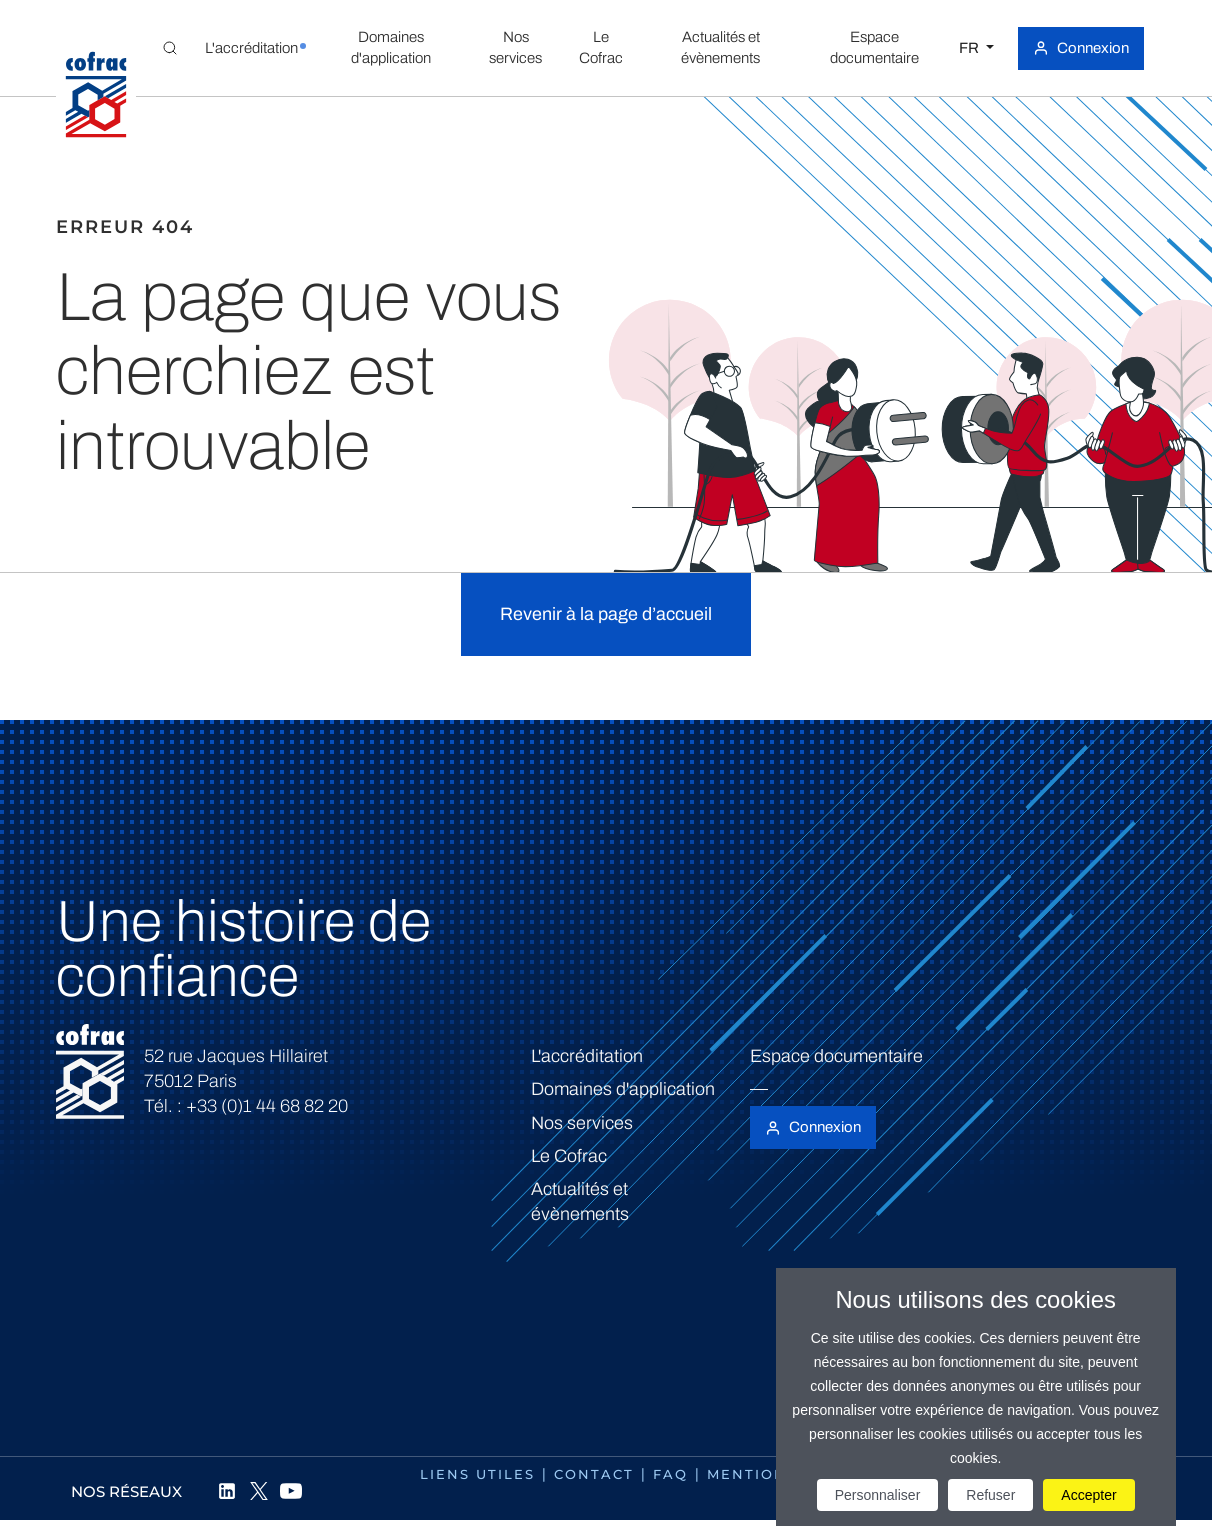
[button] (251, 48)
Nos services (582, 1123)
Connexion (1093, 48)
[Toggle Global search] (170, 48)
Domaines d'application (623, 1089)
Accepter (1088, 1495)
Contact (594, 1474)
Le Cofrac (569, 1156)
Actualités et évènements (580, 1201)
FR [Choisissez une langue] (970, 48)
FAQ (670, 1474)
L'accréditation (587, 1056)
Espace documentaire (836, 1056)
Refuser (990, 1495)
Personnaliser (878, 1495)
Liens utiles (477, 1474)
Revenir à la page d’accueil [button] (606, 614)
